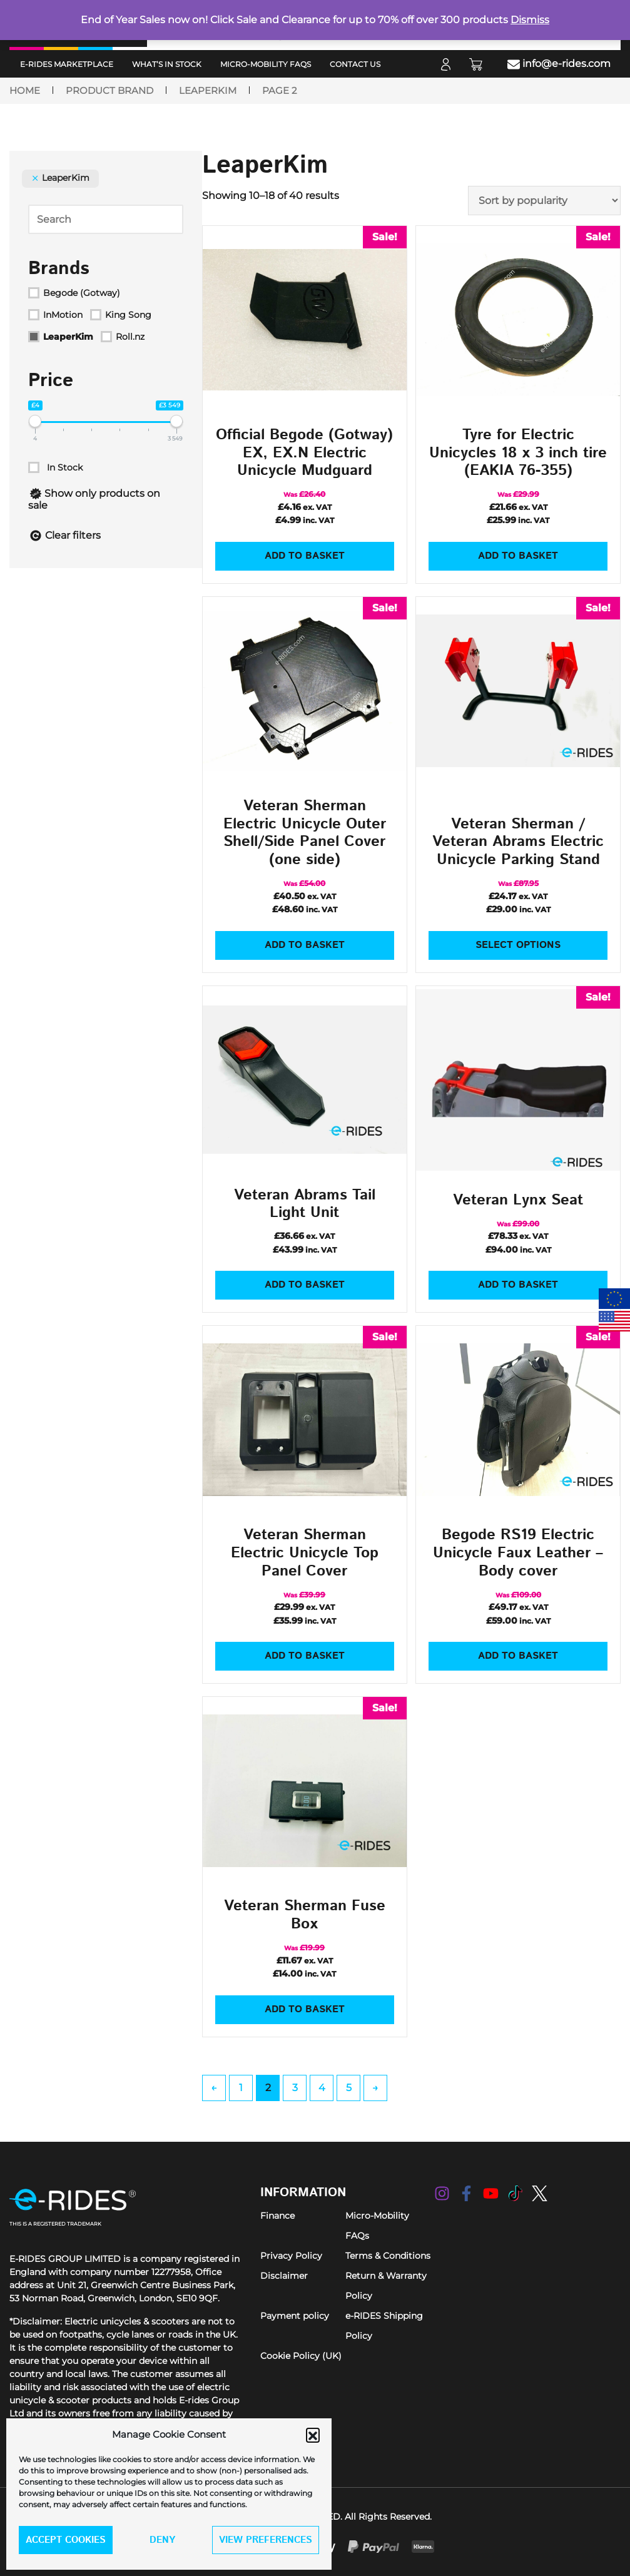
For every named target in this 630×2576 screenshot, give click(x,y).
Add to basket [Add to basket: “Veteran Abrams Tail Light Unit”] (305, 1285)
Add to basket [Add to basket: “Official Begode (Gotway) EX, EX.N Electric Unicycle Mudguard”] (305, 556)
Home (24, 90)
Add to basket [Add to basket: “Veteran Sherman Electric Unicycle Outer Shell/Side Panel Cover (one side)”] (305, 945)
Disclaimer (284, 2275)
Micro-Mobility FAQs (265, 64)
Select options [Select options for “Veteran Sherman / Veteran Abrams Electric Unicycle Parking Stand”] (518, 945)
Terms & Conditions (387, 2255)
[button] (313, 2434)
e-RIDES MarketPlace (66, 64)
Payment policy (294, 2315)
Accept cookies (66, 2540)
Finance (277, 2215)
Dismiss (530, 20)
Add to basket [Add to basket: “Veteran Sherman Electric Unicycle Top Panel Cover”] (305, 1656)
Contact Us (355, 64)
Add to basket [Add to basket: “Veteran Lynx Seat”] (518, 1285)
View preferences (265, 2540)
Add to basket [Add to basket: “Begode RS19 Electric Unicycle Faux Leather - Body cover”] (518, 1656)
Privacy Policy (291, 2255)
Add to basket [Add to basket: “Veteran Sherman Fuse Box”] (305, 2009)
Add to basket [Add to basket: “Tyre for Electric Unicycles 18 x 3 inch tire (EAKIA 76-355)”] (518, 556)
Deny (162, 2540)
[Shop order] (544, 200)
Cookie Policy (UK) (301, 2355)
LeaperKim (207, 90)
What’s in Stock (166, 64)
